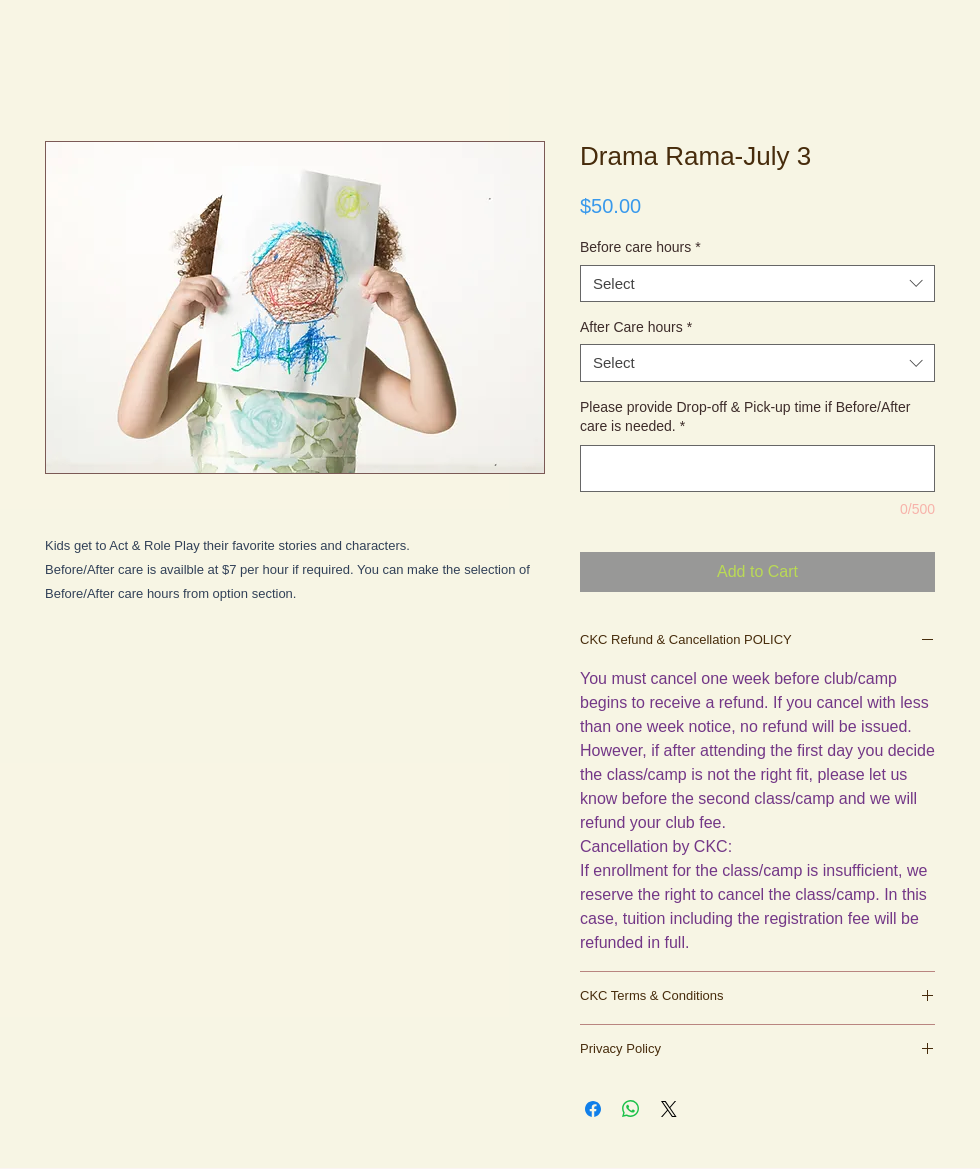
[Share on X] (669, 1109)
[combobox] (757, 284)
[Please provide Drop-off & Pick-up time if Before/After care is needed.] (757, 468)
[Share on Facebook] (593, 1109)
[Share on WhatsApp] (631, 1109)
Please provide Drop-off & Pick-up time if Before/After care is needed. (745, 417)
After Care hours (636, 327)
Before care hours (640, 247)
